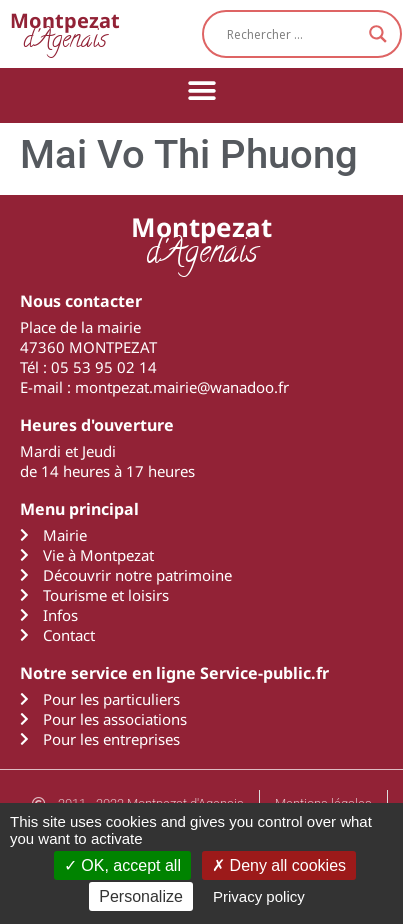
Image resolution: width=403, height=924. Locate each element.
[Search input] (293, 34)
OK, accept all (122, 865)
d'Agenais (65, 33)
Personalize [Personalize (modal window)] (141, 896)
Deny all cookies (279, 865)
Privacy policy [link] (259, 896)
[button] (201, 90)
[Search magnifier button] (378, 34)
